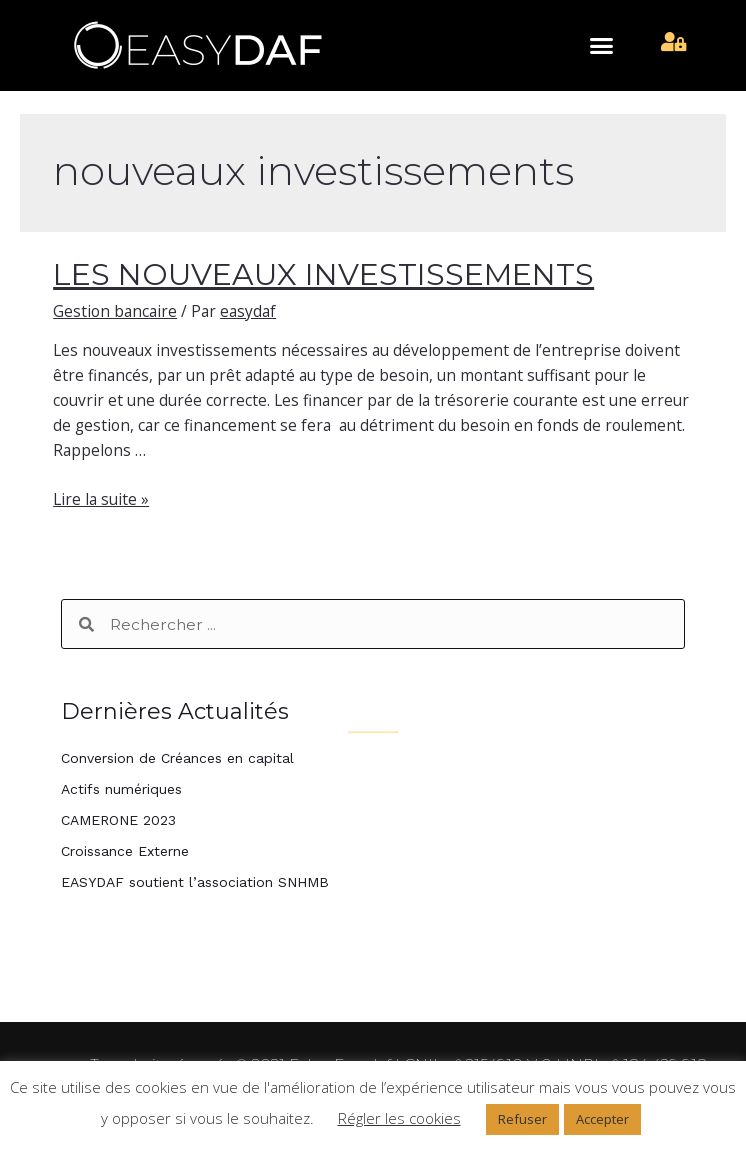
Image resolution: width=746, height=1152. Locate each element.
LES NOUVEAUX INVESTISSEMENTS (323, 274)
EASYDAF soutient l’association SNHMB (195, 882)
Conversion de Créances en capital (177, 758)
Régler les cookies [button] (399, 1118)
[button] (602, 46)
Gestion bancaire (115, 311)
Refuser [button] (522, 1119)
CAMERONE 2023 (118, 820)
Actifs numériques (121, 789)
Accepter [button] (602, 1119)
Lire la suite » (101, 499)
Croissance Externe (125, 851)
